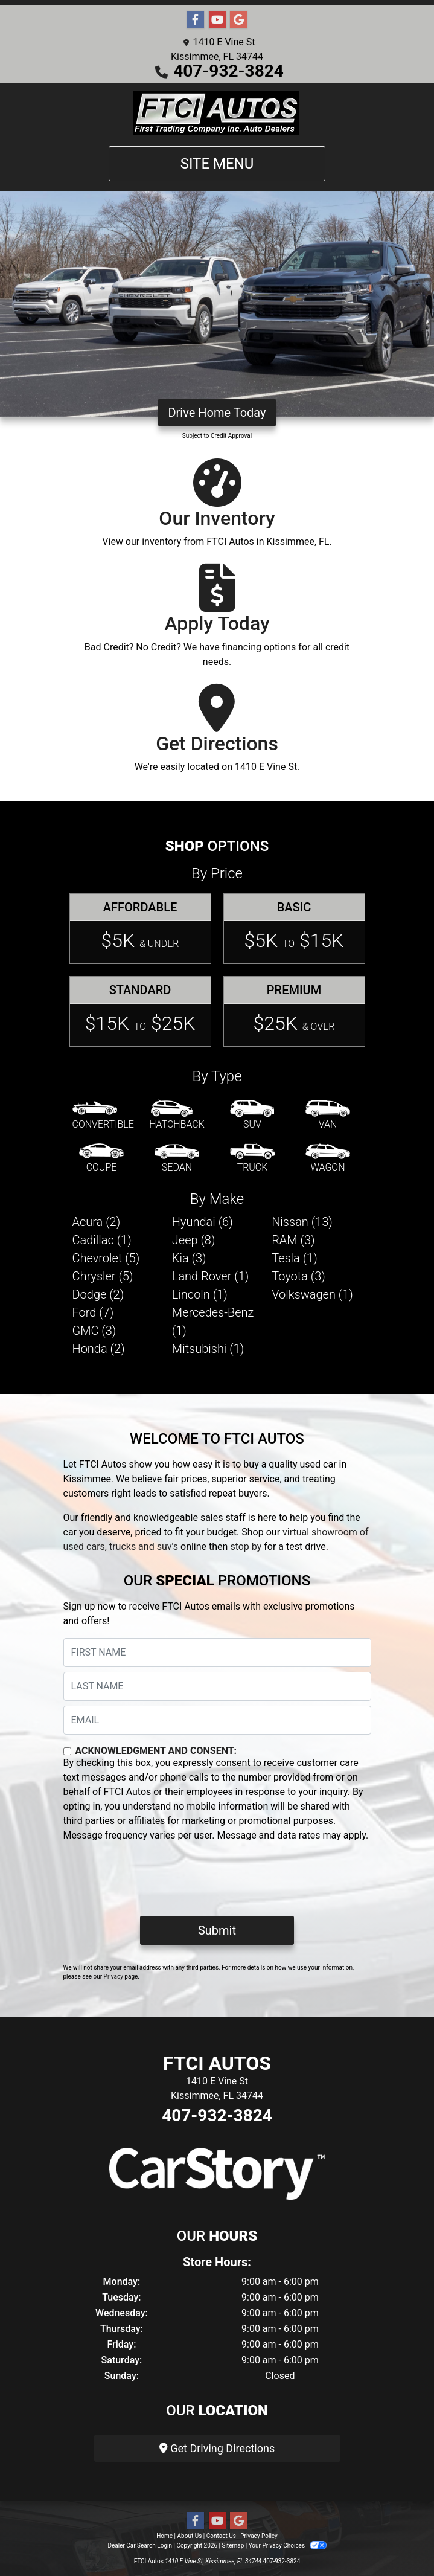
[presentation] (155, 1882)
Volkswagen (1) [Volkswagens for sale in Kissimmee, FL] (312, 1294)
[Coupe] (101, 1158)
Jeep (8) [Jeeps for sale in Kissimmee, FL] (193, 1240)
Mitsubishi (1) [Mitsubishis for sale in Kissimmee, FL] (208, 1348)
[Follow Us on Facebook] (195, 20)
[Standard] (140, 1011)
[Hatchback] (177, 1115)
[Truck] (252, 1158)
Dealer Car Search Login (139, 2545)
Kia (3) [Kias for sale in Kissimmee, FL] (189, 1258)
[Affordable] (140, 928)
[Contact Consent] (67, 1751)
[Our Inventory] (216, 508)
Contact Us (221, 2536)
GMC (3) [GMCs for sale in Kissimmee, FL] (94, 1330)
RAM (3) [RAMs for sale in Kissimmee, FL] (293, 1240)
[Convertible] (103, 1115)
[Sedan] (177, 1158)
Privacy (113, 1976)
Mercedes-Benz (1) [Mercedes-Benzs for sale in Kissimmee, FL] (213, 1321)
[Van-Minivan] (327, 1115)
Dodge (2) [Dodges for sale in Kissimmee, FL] (98, 1294)
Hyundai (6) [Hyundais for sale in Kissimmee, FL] (202, 1222)
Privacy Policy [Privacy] (259, 2536)
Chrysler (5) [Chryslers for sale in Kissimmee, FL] (102, 1276)
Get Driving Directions (217, 2448)
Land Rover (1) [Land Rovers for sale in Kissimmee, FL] (210, 1276)
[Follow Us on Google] (238, 20)
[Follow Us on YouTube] (217, 20)
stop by (245, 1546)
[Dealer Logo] (217, 112)
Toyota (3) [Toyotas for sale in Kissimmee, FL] (298, 1276)
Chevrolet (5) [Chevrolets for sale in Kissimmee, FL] (106, 1258)
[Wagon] (327, 1158)
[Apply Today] (217, 621)
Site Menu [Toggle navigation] (217, 163)
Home (164, 2536)
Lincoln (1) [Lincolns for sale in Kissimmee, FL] (200, 1294)
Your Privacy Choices (288, 2545)
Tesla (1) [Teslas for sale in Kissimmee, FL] (295, 1258)
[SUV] (252, 1115)
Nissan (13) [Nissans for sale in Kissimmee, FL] (302, 1222)
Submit (217, 1930)
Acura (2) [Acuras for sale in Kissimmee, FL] (96, 1222)
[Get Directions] (217, 733)
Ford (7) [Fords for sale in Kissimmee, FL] (93, 1312)
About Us (189, 2536)
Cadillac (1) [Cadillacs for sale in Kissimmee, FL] (102, 1240)
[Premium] (294, 1011)
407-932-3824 (228, 71)
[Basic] (294, 928)
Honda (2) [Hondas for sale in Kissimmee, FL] (98, 1348)
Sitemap (233, 2545)
